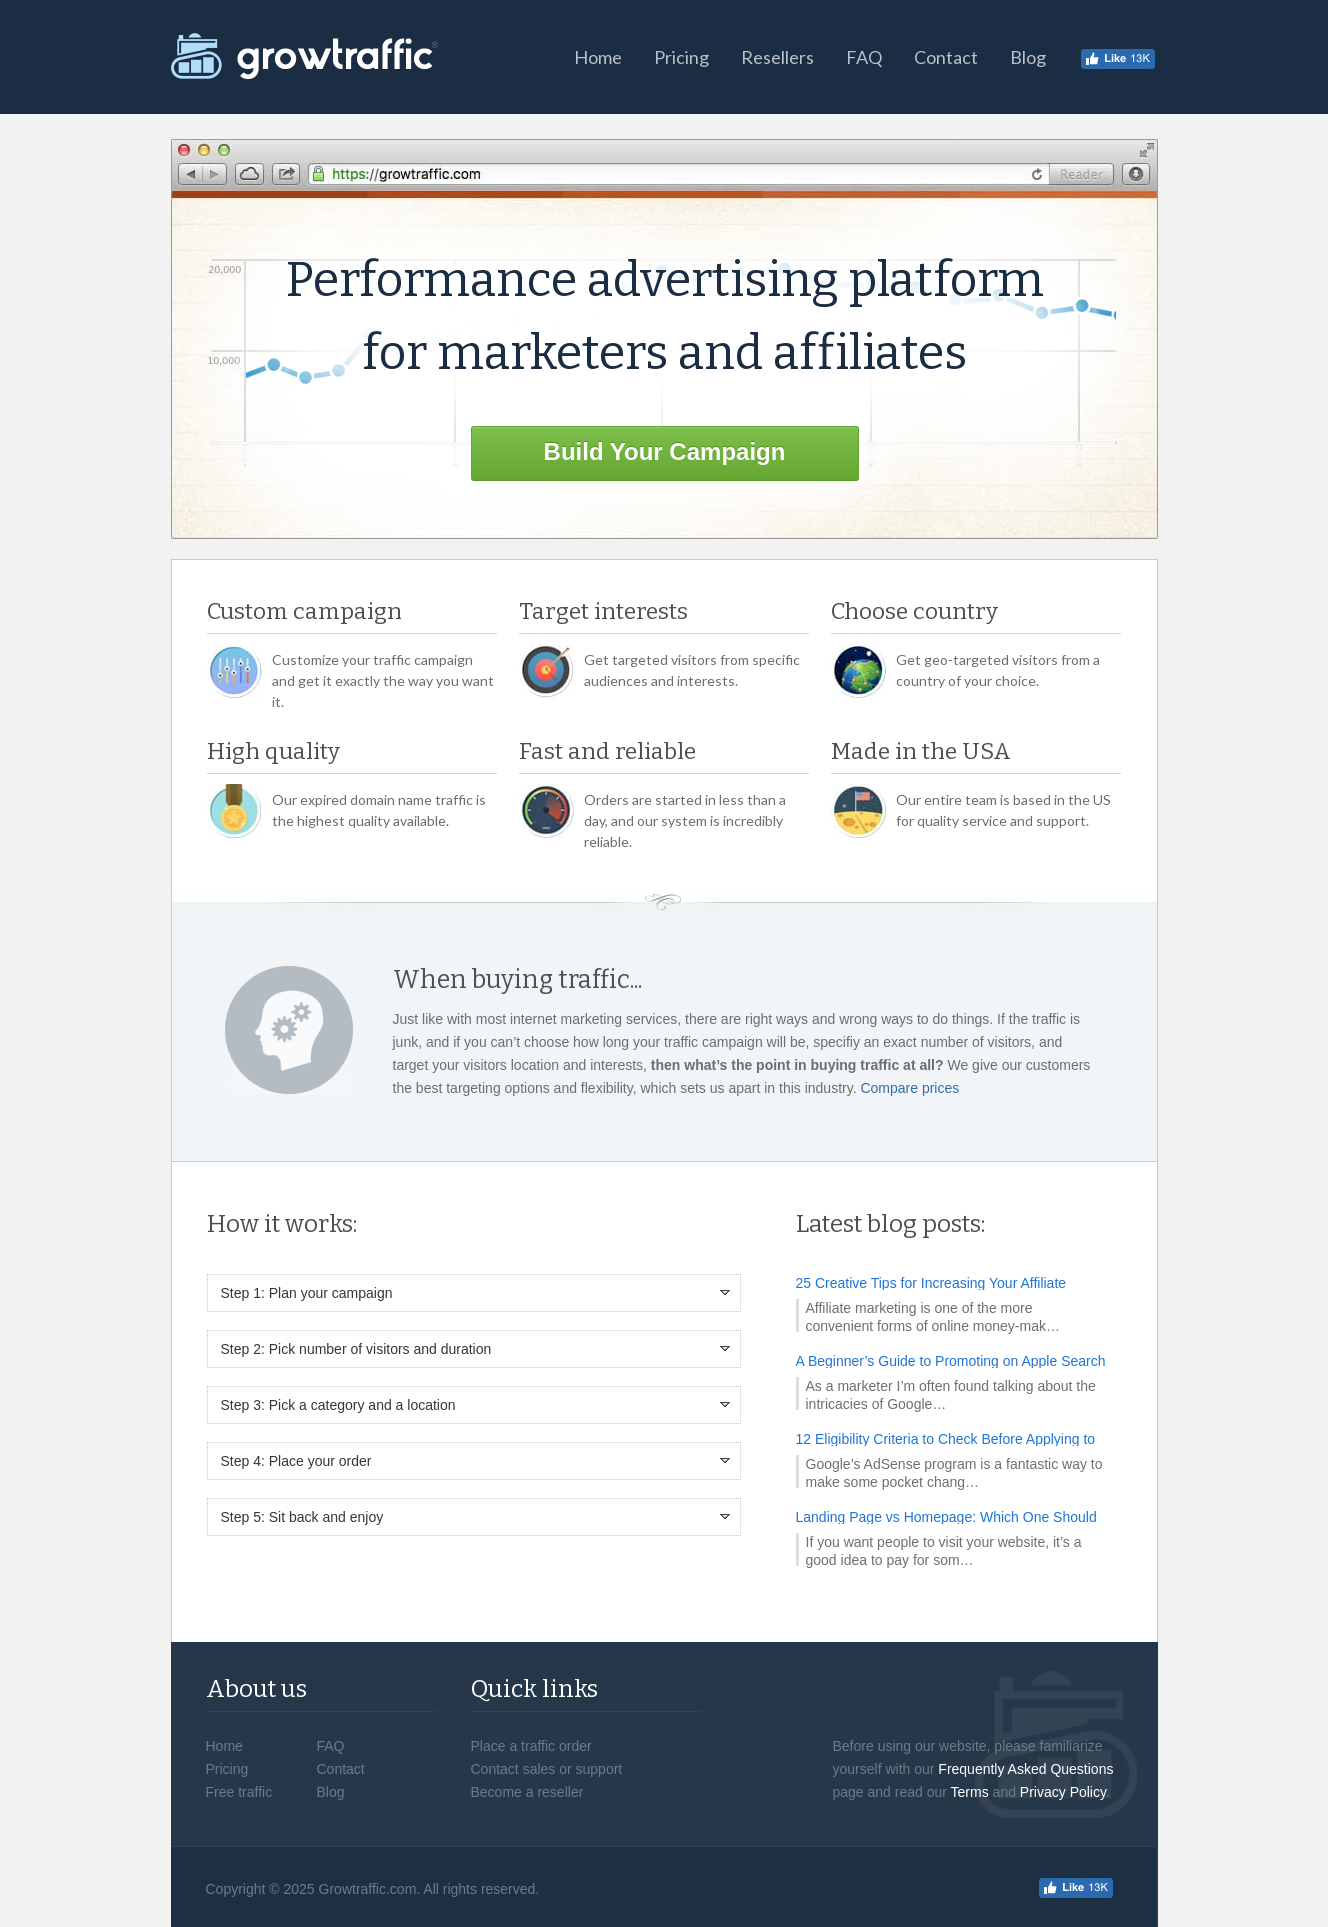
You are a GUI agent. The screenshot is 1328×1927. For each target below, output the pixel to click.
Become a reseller (527, 1792)
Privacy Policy (1063, 1792)
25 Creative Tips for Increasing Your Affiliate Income (931, 1283)
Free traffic (239, 1792)
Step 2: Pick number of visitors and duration (356, 1349)
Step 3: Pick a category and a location (338, 1405)
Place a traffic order (531, 1746)
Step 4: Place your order (296, 1461)
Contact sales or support (547, 1769)
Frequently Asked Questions (1025, 1769)
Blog (1028, 57)
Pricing (681, 57)
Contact (946, 57)
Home (598, 57)
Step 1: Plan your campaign (307, 1293)
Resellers (777, 57)
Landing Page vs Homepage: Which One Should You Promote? (946, 1517)
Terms (970, 1792)
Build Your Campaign (665, 451)
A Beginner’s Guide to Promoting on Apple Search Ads (951, 1361)
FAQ (864, 57)
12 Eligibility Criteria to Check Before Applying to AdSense (946, 1439)
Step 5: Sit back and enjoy (302, 1517)
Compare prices (909, 1088)
